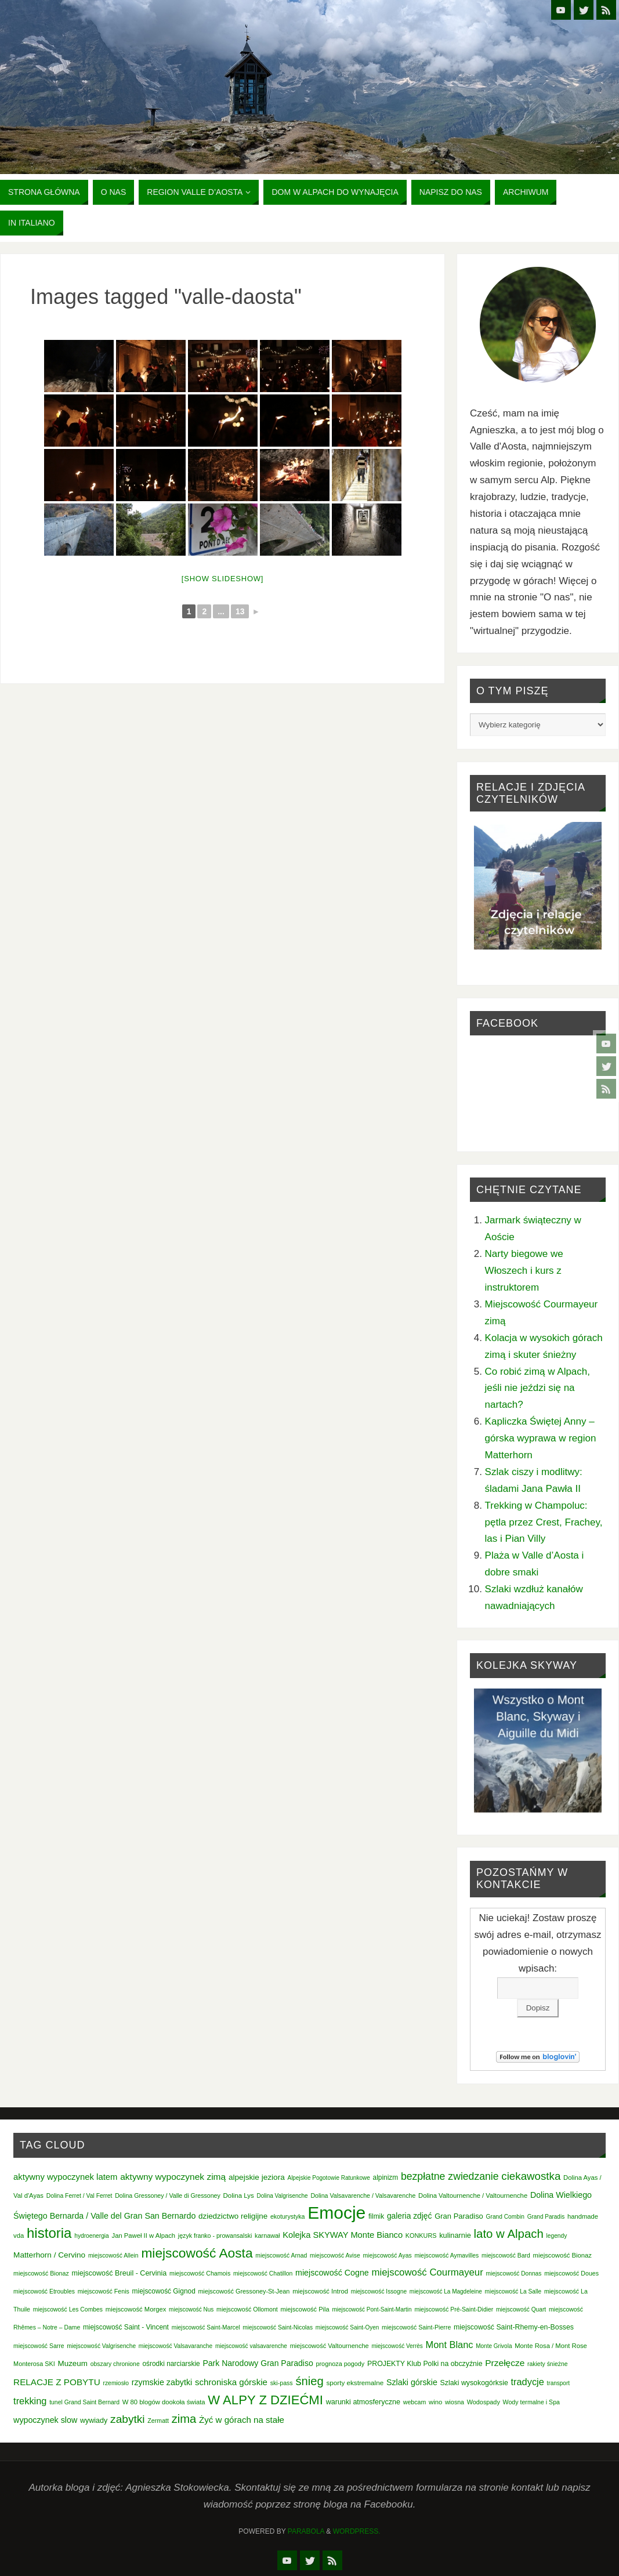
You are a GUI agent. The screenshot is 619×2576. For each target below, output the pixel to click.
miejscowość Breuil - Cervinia (119, 2273)
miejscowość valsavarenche (251, 2346)
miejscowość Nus (191, 2309)
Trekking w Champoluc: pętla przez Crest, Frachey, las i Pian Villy (544, 1522)
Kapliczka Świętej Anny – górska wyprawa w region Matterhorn (540, 1438)
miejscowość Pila (305, 2309)
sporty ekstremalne (354, 2382)
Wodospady (483, 2402)
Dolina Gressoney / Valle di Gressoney (167, 2195)
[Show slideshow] (222, 578)
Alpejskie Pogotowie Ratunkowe (328, 2178)
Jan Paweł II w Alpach (144, 2235)
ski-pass (281, 2382)
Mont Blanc (449, 2344)
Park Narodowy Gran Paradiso (257, 2363)
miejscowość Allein (113, 2255)
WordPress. (357, 2531)
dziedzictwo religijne (232, 2216)
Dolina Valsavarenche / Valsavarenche (362, 2195)
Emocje (336, 2212)
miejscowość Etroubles (44, 2291)
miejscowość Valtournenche (329, 2345)
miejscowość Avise (335, 2255)
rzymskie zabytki (162, 2382)
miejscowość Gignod (164, 2291)
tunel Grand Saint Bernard (84, 2402)
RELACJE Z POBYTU (56, 2382)
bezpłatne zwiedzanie (450, 2176)
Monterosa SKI (34, 2363)
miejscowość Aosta (196, 2252)
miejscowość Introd (320, 2291)
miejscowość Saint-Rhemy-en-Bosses (514, 2327)
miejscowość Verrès (396, 2346)
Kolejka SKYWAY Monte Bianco (343, 2235)
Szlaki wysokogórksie (474, 2383)
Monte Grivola (494, 2346)
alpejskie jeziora (257, 2177)
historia (49, 2233)
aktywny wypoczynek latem (65, 2177)
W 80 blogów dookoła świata (163, 2402)
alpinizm (386, 2177)
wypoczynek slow (45, 2420)
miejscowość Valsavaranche (175, 2346)
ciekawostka (530, 2176)
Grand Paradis (545, 2216)
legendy (556, 2236)
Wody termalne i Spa (531, 2402)
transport (558, 2383)
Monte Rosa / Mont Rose (551, 2345)
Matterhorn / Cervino (49, 2255)
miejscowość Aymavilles (446, 2255)
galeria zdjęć (409, 2215)
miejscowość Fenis (103, 2291)
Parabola (306, 2531)
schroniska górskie (231, 2382)
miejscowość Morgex (136, 2309)
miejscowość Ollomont (247, 2309)
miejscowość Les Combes (68, 2309)
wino (435, 2402)
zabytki (127, 2419)
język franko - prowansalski (215, 2235)
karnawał (267, 2235)
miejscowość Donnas (514, 2273)
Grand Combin (505, 2216)
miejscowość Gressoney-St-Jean (243, 2291)
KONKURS (421, 2235)
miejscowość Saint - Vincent (126, 2327)
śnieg (309, 2381)
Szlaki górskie (411, 2382)
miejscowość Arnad (281, 2255)
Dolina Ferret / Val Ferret (79, 2196)
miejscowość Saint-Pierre (416, 2327)
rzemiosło (116, 2383)
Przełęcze (504, 2363)
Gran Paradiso (459, 2216)
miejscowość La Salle (513, 2291)
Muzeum (73, 2363)
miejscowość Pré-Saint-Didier (453, 2309)
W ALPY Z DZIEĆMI (265, 2400)
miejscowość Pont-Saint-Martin (371, 2309)
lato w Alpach (509, 2233)
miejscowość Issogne (379, 2291)
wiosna (454, 2402)
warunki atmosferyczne (363, 2402)
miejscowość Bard (506, 2255)
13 (240, 611)
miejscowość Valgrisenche (101, 2346)
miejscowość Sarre (38, 2346)
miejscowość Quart (521, 2309)
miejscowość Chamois (199, 2273)
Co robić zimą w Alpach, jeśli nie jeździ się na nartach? (537, 1388)
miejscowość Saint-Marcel (206, 2327)
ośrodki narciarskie (171, 2364)
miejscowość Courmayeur (427, 2272)
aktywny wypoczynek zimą (173, 2177)
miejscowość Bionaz (562, 2255)
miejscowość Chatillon (262, 2273)
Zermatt (158, 2420)
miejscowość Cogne (332, 2272)
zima (184, 2418)
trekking (29, 2401)
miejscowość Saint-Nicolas (277, 2327)
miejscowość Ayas (387, 2255)
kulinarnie (455, 2235)
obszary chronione (115, 2364)
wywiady (93, 2420)
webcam (414, 2402)
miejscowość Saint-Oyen (347, 2327)
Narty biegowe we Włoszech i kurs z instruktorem (524, 1270)
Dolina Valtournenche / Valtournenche (472, 2195)
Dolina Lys (238, 2195)
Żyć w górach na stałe (241, 2420)
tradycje (527, 2381)
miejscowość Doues (571, 2273)
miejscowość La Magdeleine (446, 2291)
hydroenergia (91, 2236)
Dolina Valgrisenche (281, 2196)
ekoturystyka (287, 2216)
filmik (376, 2216)
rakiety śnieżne (547, 2364)
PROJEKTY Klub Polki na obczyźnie (424, 2364)
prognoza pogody (340, 2363)
